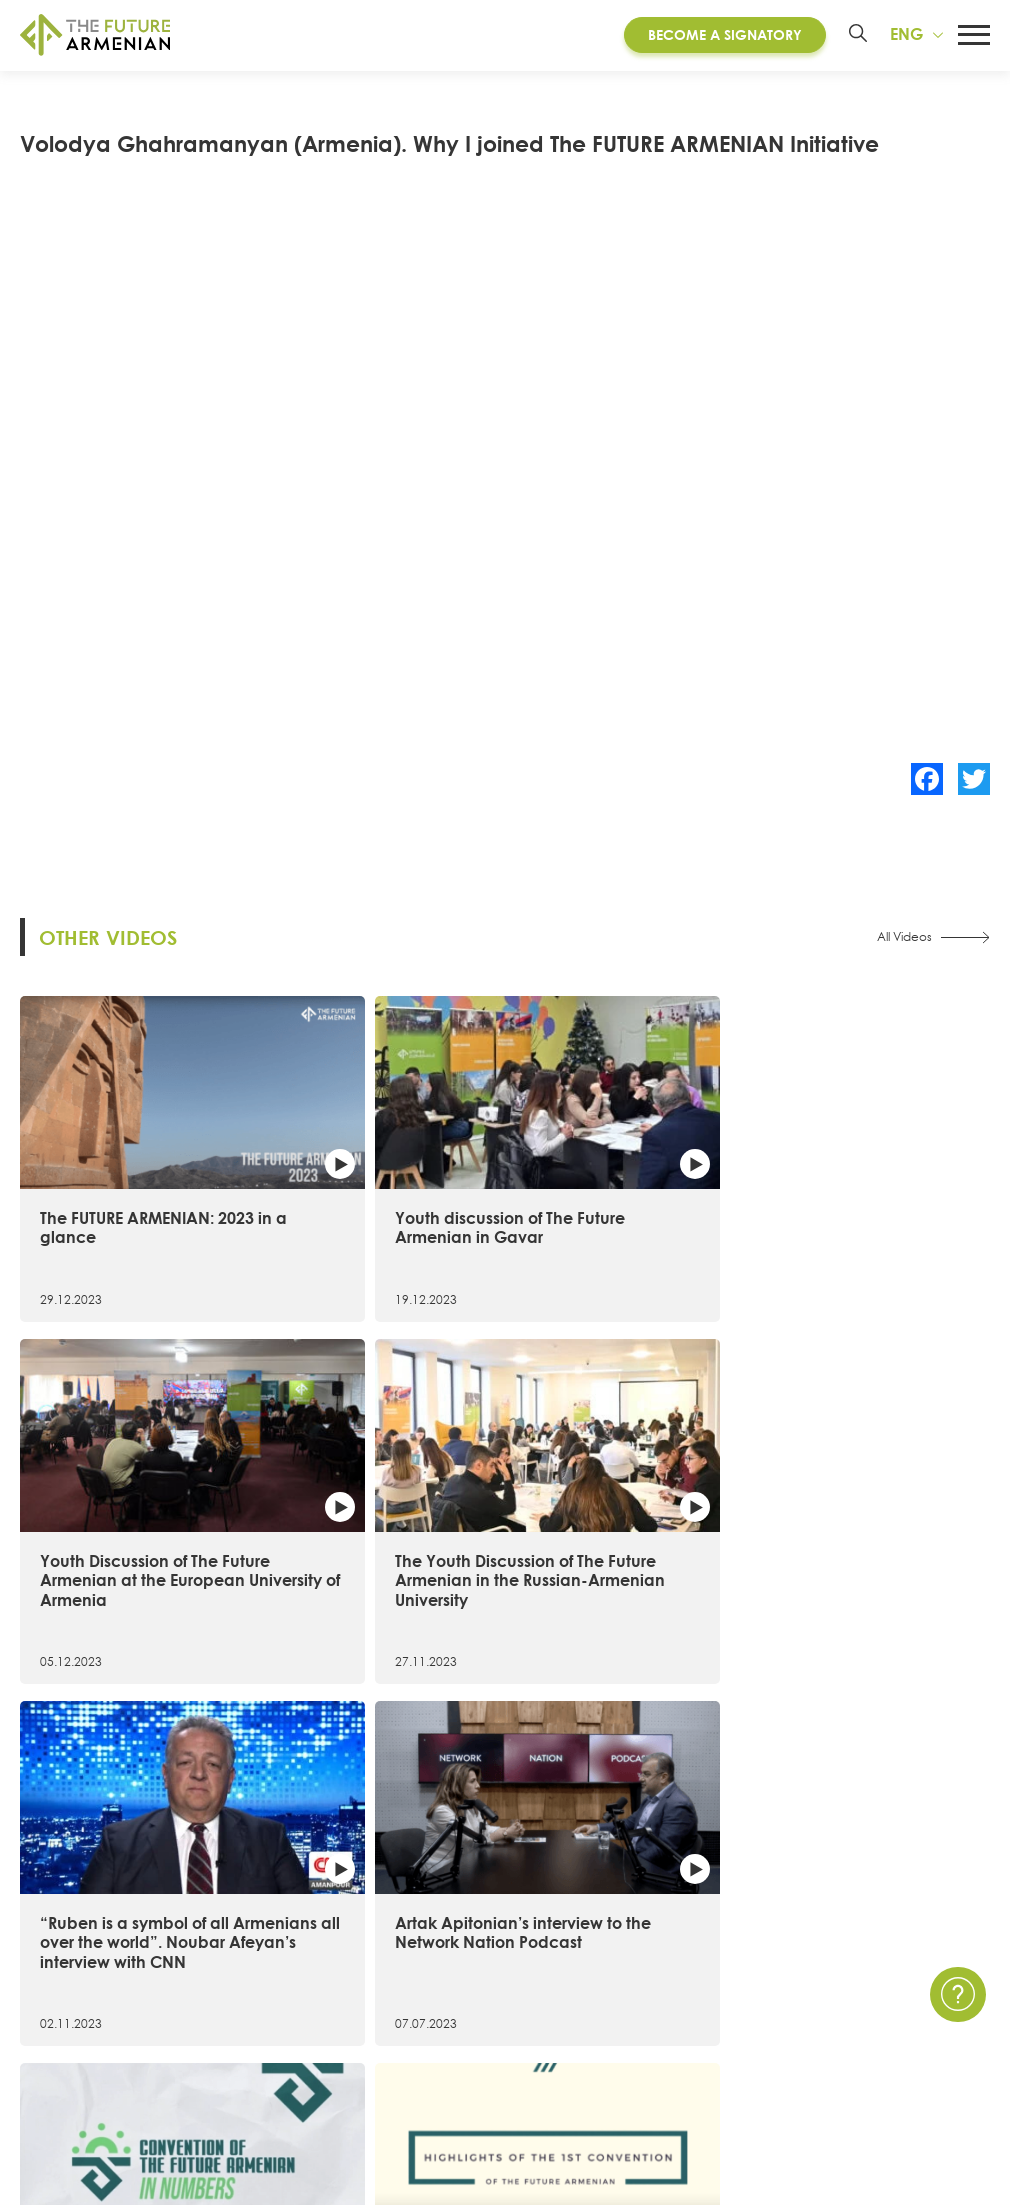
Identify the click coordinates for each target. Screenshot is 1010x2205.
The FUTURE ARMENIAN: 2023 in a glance (127, 1173)
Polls (680, 2078)
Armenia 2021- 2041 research (380, 2006)
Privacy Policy (912, 1971)
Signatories (59, 2042)
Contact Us (902, 1935)
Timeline (49, 2006)
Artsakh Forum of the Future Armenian (413, 1971)
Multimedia (705, 2006)
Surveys (691, 2042)
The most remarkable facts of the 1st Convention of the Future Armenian (863, 1511)
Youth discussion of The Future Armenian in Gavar (376, 1183)
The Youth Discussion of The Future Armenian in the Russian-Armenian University (871, 1193)
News (684, 1935)
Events (688, 1971)
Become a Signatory (720, 39)
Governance (67, 2078)
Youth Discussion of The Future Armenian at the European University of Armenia (624, 1193)
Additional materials (348, 2078)
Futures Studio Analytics (360, 2042)
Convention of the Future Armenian (404, 1935)
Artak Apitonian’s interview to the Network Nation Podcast (380, 1501)
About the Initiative (90, 1935)
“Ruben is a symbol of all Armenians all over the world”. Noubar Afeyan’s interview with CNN (128, 1520)
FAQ (877, 2006)
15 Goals (51, 1971)
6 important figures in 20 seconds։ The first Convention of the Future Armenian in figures (627, 1520)
